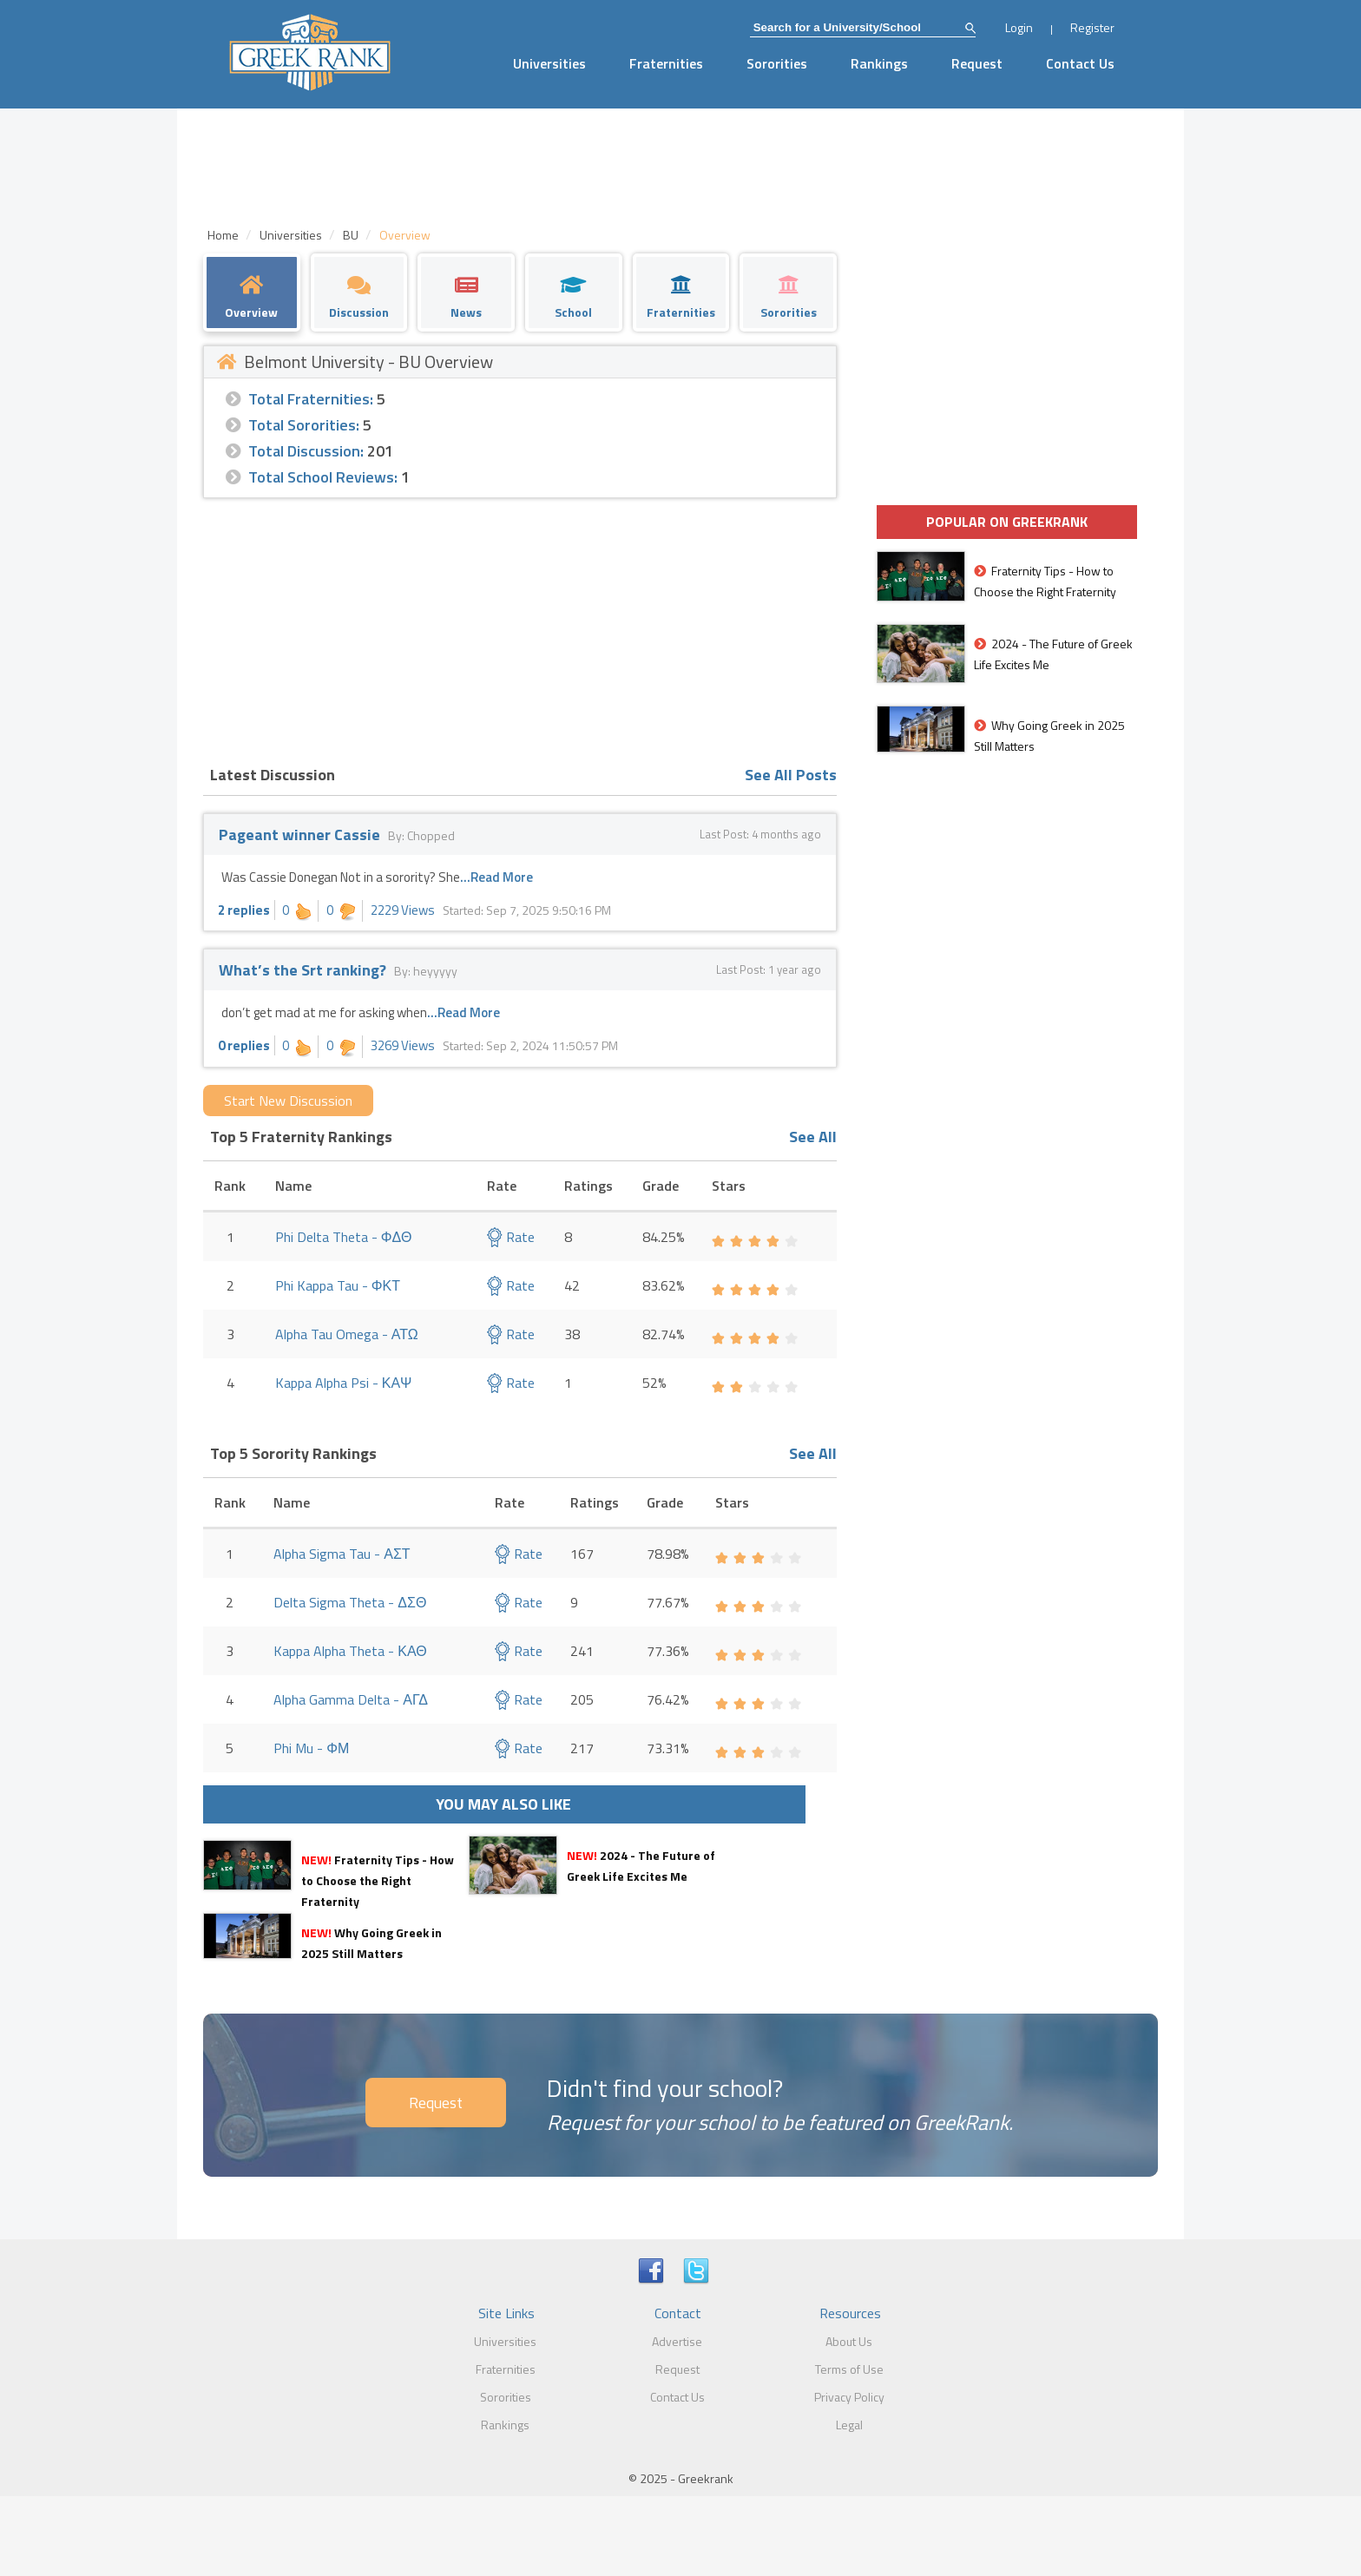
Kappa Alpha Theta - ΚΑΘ (349, 1650)
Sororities (776, 63)
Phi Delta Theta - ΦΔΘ (343, 1236)
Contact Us (1080, 63)
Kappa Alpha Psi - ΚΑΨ (343, 1382)
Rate (511, 1236)
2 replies (244, 910)
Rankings (879, 63)
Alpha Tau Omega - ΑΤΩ (346, 1334)
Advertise (677, 2341)
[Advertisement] (520, 628)
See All (813, 1136)
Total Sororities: (303, 425)
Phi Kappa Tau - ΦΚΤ (337, 1285)
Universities (549, 63)
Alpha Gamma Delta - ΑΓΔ (350, 1699)
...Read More (496, 877)
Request (977, 63)
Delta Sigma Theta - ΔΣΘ (349, 1602)
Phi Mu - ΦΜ (311, 1748)
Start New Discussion (288, 1100)
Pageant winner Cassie (299, 834)
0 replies (244, 1045)
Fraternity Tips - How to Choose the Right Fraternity (377, 1880)
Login (1019, 27)
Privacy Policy (849, 2397)
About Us (848, 2341)
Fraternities (666, 63)
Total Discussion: (306, 451)
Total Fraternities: (310, 399)
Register (1092, 27)
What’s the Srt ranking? (304, 970)
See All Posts (791, 774)
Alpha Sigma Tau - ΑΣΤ (341, 1553)
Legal (849, 2424)
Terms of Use (849, 2369)
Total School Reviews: (323, 477)
